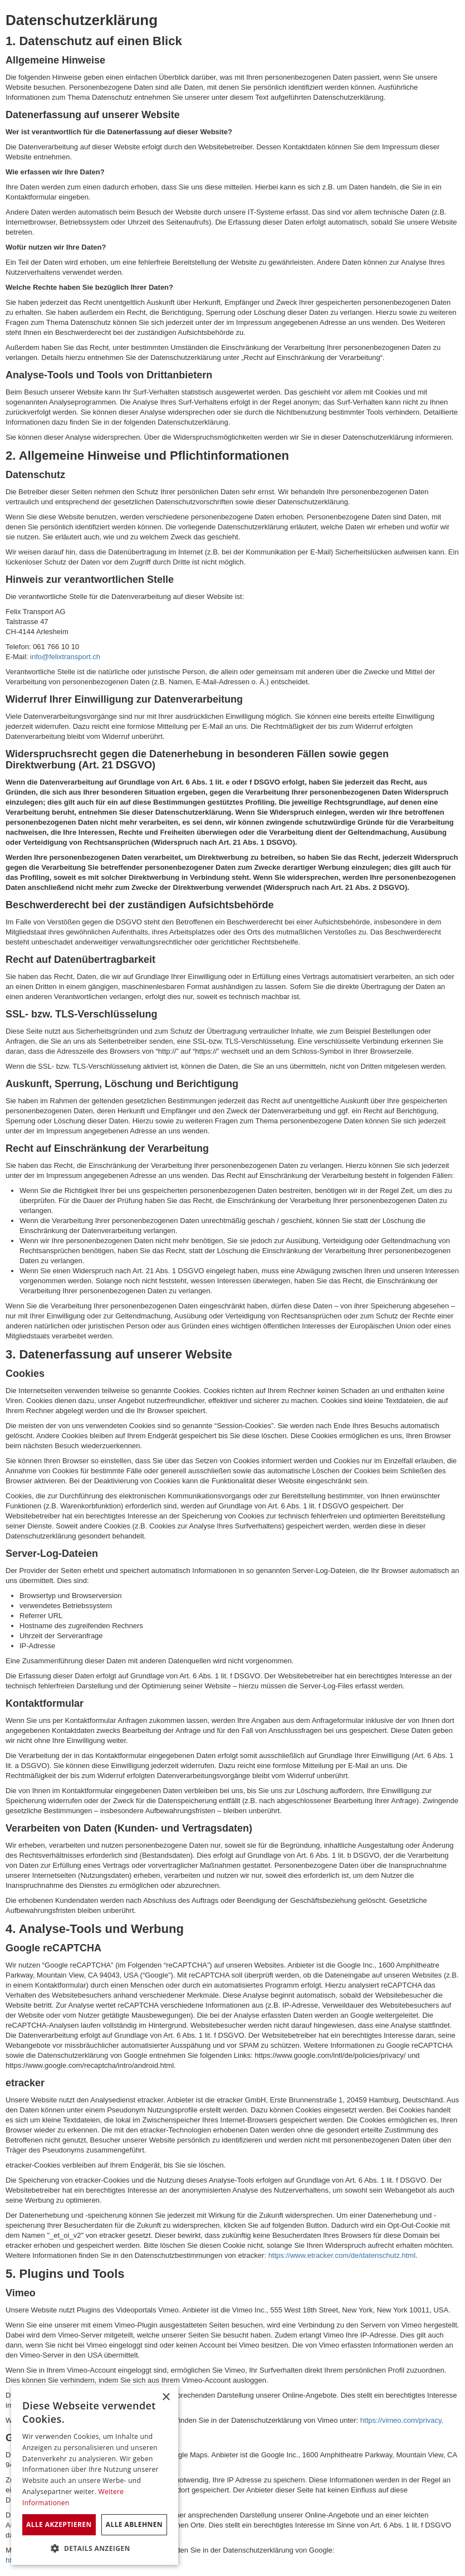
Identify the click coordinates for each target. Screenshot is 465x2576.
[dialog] (94, 2475)
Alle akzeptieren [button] (59, 2524)
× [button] (165, 2397)
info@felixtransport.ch (65, 656)
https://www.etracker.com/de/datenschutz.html (341, 2255)
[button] (94, 2548)
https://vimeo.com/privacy (401, 2420)
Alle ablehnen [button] (134, 2524)
